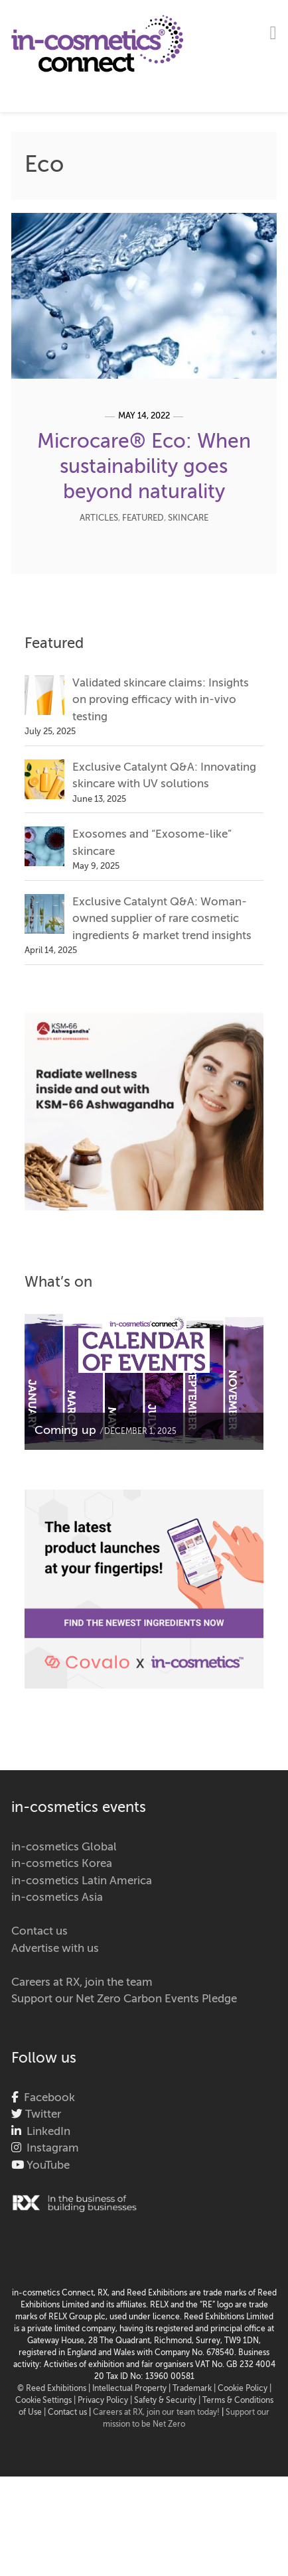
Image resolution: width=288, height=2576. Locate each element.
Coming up (65, 1431)
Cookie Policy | (244, 2389)
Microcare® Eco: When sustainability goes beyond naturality (144, 467)
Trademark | (195, 2389)
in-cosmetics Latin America (81, 1881)
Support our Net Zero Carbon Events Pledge (124, 1999)
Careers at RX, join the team (82, 1982)
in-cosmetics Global (64, 1847)
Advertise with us (55, 1949)
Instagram (50, 2148)
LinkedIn (45, 2132)
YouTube (47, 2165)
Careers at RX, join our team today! (156, 2413)
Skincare (188, 518)
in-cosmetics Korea (61, 1864)
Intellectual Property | (132, 2389)
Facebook (47, 2098)
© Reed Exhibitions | (54, 2389)
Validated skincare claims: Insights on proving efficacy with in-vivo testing (160, 700)
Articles (99, 518)
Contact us (39, 1931)
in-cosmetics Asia (57, 1897)
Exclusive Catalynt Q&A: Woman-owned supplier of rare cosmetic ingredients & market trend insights (162, 919)
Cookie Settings (43, 2401)
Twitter (42, 2114)
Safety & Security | (167, 2401)
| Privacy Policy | (104, 2401)
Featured (143, 518)
